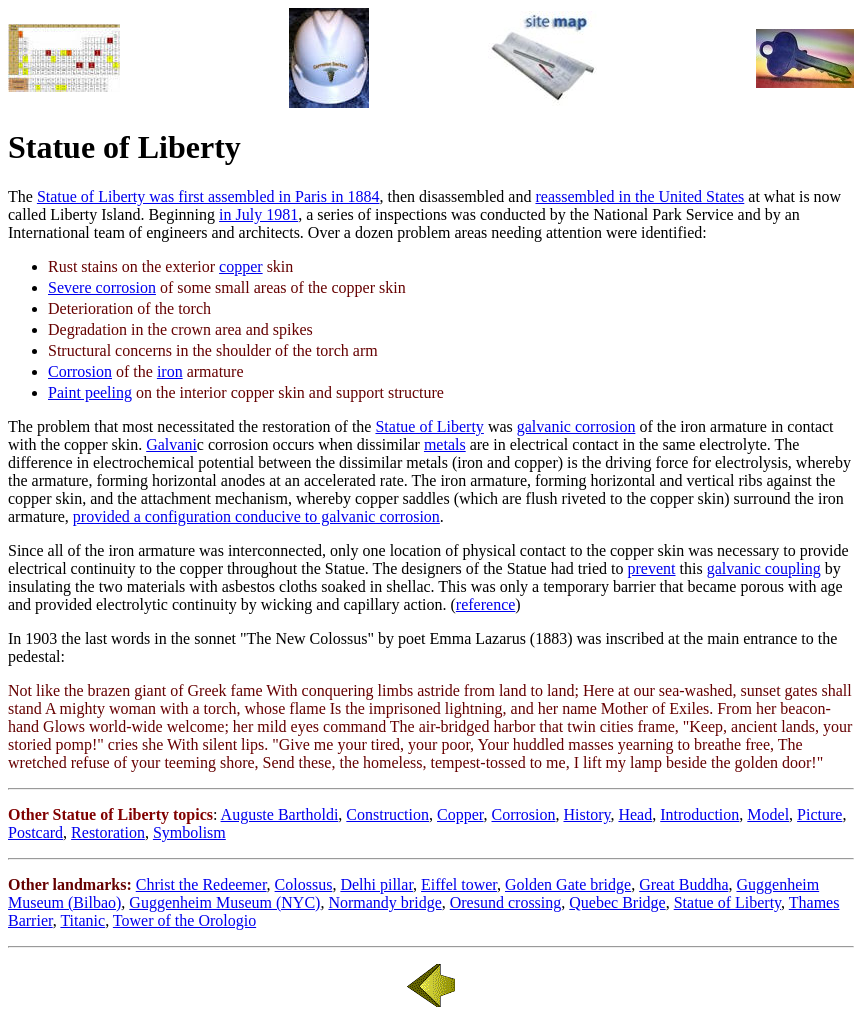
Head (635, 814)
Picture (819, 814)
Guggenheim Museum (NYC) (224, 902)
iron (170, 371)
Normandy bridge (384, 902)
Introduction (699, 814)
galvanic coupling (764, 568)
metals (445, 444)
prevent (652, 568)
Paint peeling (90, 392)
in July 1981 (258, 214)
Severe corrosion (102, 287)
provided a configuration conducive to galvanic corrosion (256, 516)
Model (768, 814)
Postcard (35, 832)
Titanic (82, 920)
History (586, 814)
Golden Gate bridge (568, 884)
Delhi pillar (376, 884)
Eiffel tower (459, 884)
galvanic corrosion (576, 426)
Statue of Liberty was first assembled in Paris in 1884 (208, 196)
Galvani (171, 444)
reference (486, 604)
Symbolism (189, 832)
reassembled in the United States (639, 196)
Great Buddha (683, 884)
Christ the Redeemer (201, 884)
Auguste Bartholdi (280, 814)
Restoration (108, 832)
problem (63, 426)
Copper (460, 814)
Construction (387, 814)
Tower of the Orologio (184, 920)
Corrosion (80, 371)
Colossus (304, 884)
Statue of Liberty (429, 426)
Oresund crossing (506, 902)
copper (241, 266)
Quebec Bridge (617, 902)
